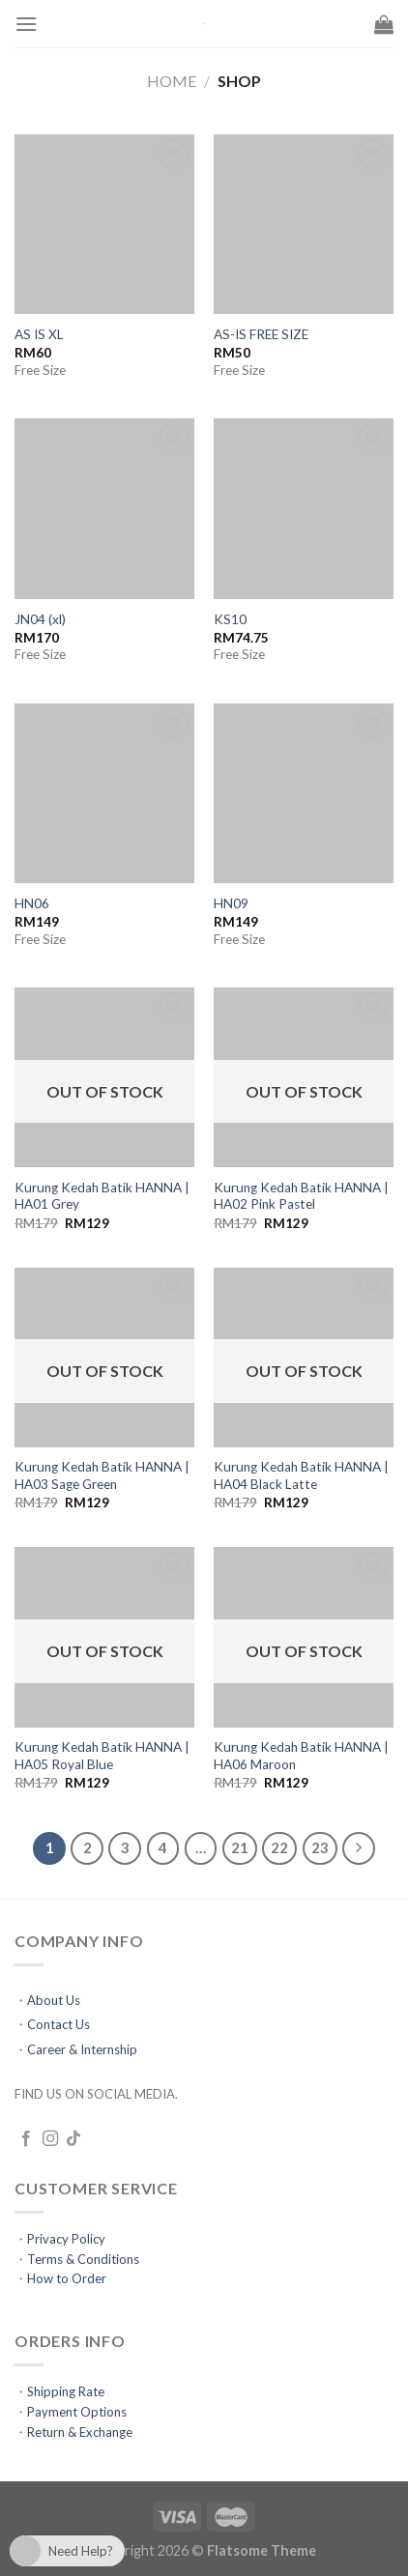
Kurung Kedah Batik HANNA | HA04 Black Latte (301, 1475)
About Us (53, 2000)
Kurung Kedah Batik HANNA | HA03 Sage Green (102, 1475)
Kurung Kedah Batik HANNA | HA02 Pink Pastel (301, 1196)
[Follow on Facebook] (26, 2139)
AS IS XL (39, 334)
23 (320, 1847)
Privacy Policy (66, 2239)
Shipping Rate (65, 2391)
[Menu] (26, 23)
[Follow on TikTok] (73, 2139)
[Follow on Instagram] (50, 2139)
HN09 (231, 903)
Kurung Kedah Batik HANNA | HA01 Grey (102, 1196)
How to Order (66, 2278)
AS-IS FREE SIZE (261, 334)
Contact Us (58, 2024)
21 (239, 1847)
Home (171, 81)
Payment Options (77, 2411)
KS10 (230, 619)
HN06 (32, 903)
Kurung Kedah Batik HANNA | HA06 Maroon (301, 1755)
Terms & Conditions (83, 2259)
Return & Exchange (79, 2432)
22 (279, 1847)
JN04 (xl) (40, 619)
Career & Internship (82, 2049)
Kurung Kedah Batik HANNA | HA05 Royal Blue (102, 1755)
